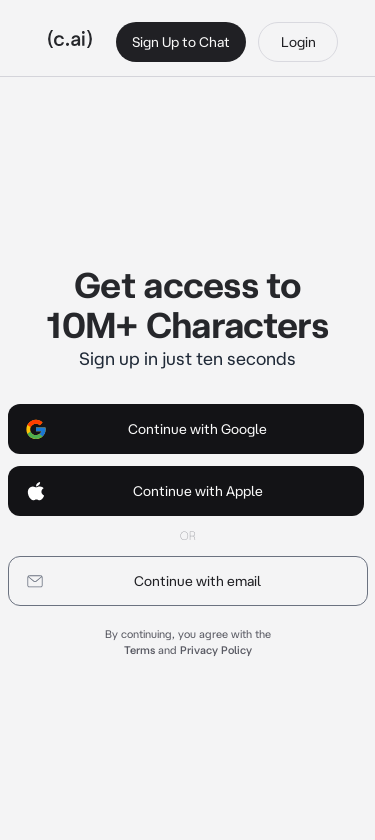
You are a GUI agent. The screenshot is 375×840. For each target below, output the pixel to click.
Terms (139, 650)
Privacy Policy (216, 650)
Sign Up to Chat (181, 42)
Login (298, 42)
